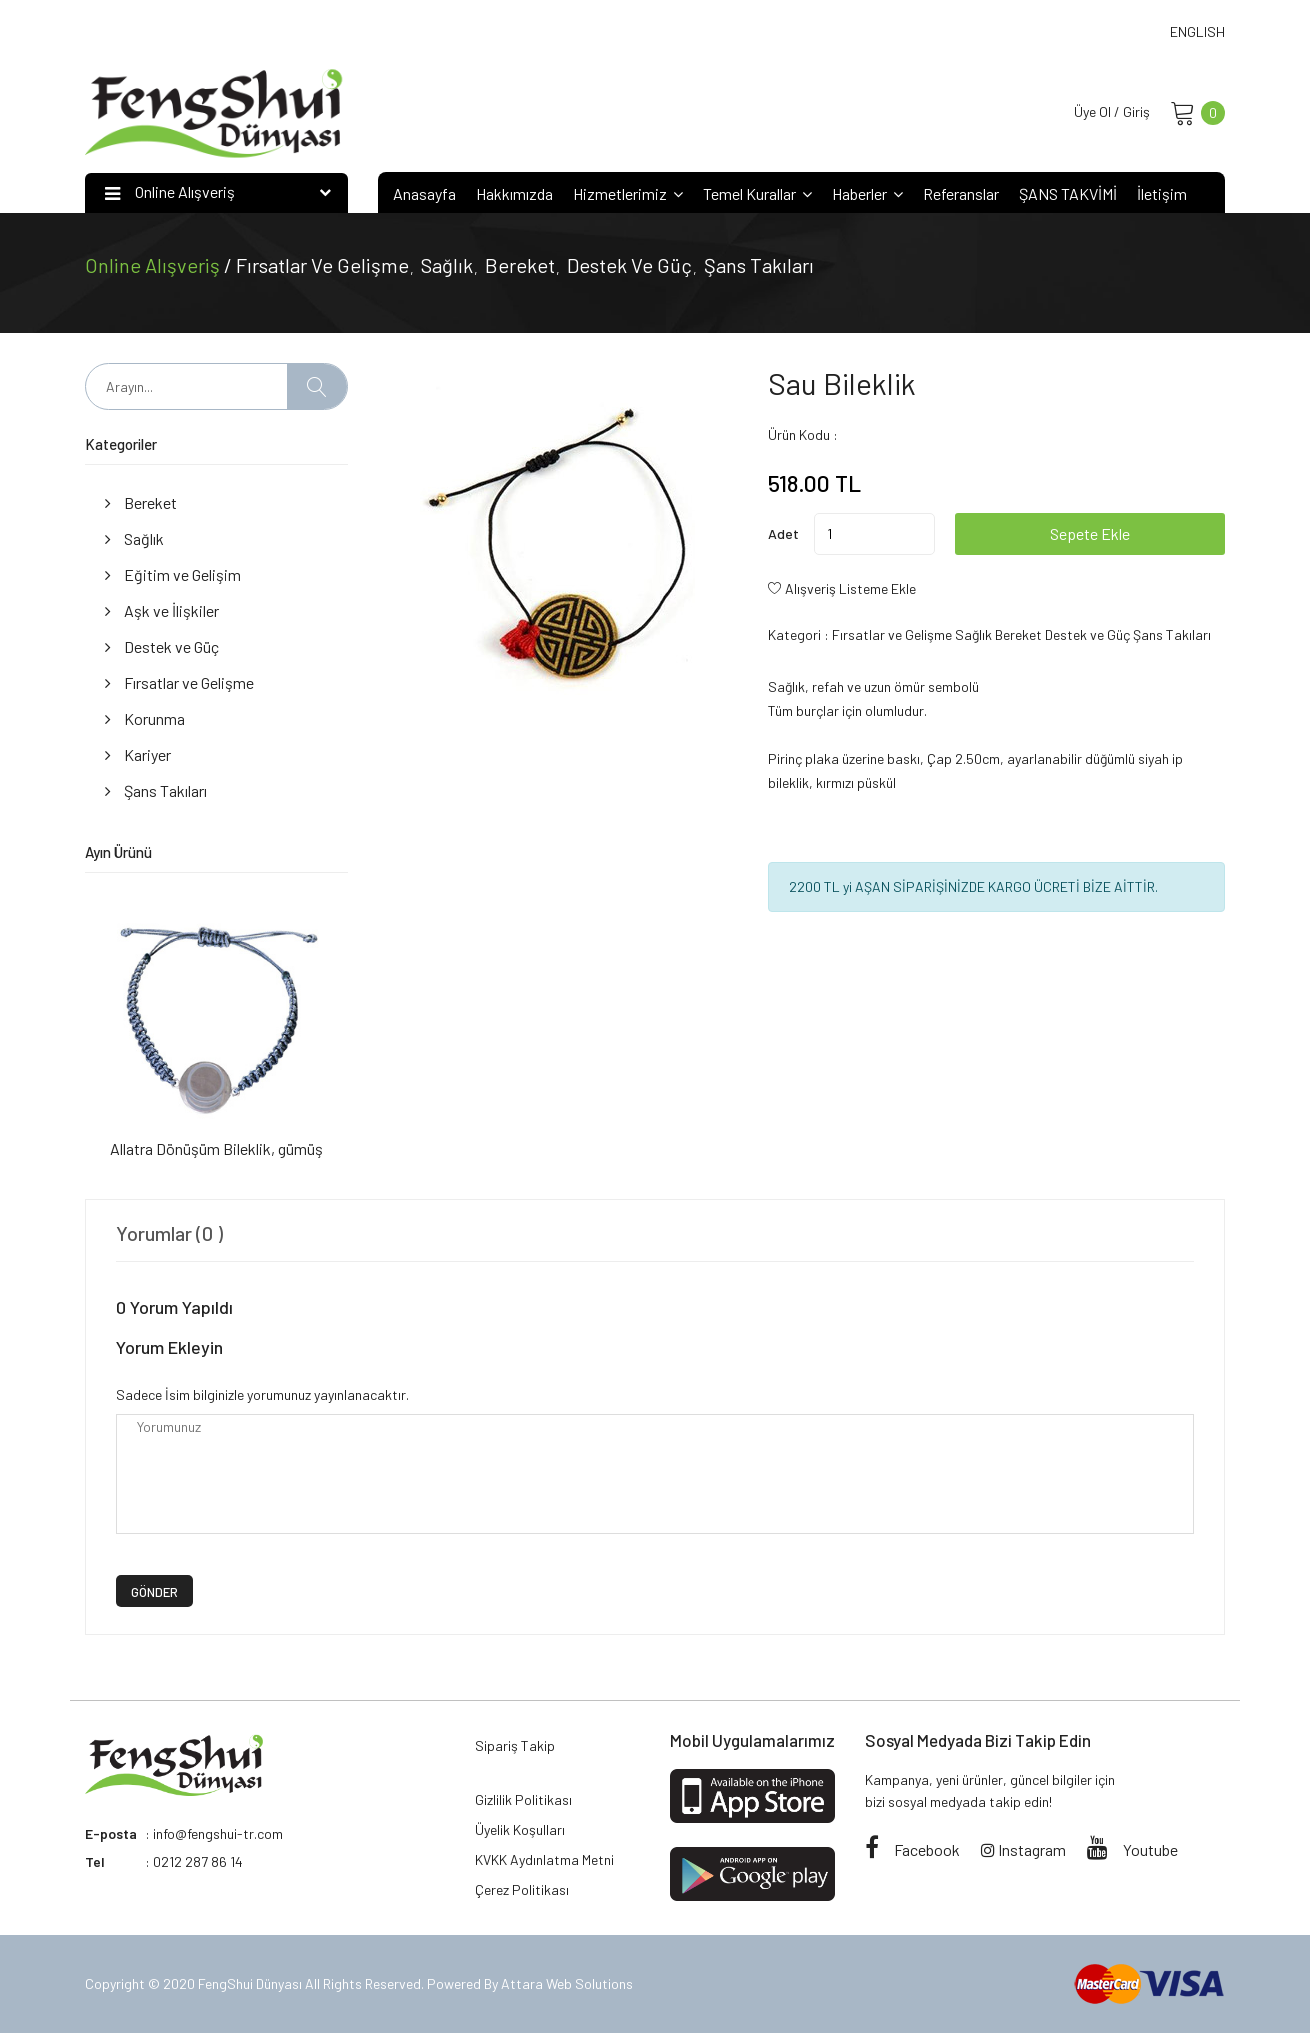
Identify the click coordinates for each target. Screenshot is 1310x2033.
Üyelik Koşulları (520, 1829)
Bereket (520, 265)
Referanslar (961, 193)
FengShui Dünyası (251, 1983)
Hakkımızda (514, 193)
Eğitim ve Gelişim (173, 574)
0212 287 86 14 (198, 1861)
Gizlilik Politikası (523, 1799)
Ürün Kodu (799, 434)
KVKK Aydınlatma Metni (544, 1859)
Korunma (145, 718)
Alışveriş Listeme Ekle (850, 588)
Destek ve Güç (629, 265)
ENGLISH (1197, 31)
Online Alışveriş (154, 265)
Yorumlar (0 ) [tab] (169, 1233)
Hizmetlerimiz (628, 193)
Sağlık (447, 265)
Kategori (794, 634)
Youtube (1132, 1849)
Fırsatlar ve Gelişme (322, 265)
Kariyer (138, 754)
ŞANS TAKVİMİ (1068, 193)
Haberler (867, 193)
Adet (783, 533)
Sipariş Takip (515, 1745)
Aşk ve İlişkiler (162, 610)
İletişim (1162, 193)
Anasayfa (424, 193)
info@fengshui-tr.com (218, 1833)
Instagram (1023, 1849)
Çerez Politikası (522, 1889)
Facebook (912, 1849)
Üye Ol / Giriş (1112, 111)
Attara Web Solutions (567, 1983)
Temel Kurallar (757, 193)
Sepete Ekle (1090, 533)
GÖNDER (154, 1592)
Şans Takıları (759, 265)
